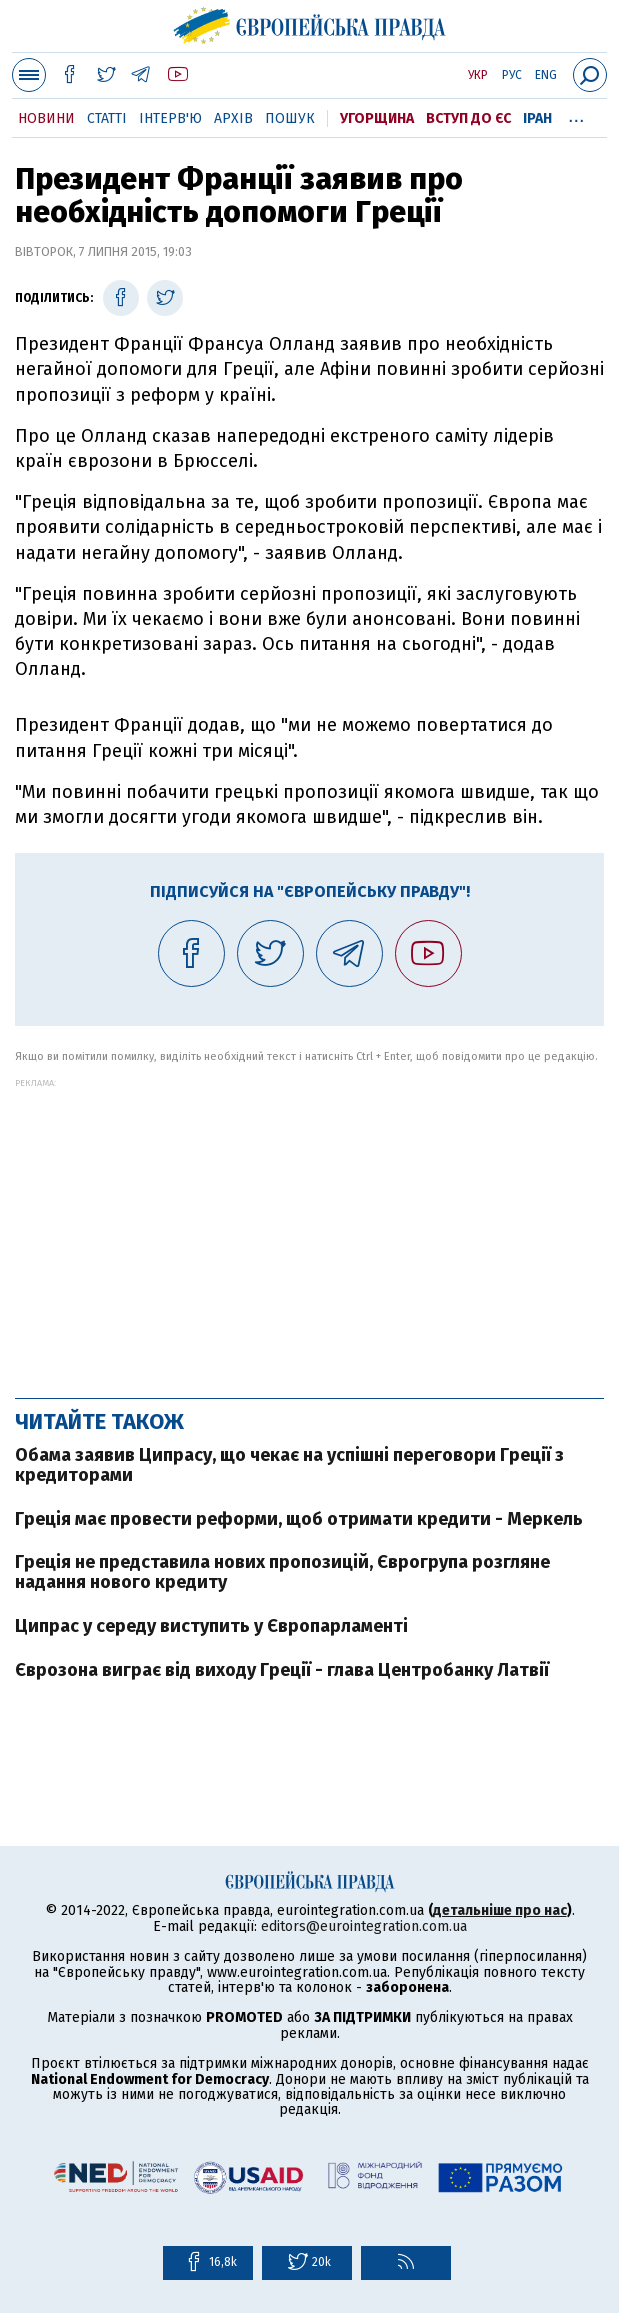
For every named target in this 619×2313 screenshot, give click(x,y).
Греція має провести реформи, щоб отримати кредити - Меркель (299, 1519)
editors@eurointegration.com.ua (364, 1926)
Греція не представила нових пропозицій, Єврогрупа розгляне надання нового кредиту (282, 1572)
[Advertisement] (309, 1228)
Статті (107, 118)
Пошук (290, 118)
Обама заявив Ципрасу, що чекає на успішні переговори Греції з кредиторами (289, 1465)
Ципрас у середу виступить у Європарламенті (211, 1626)
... (576, 115)
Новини (46, 118)
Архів (233, 118)
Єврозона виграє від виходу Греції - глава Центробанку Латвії (282, 1670)
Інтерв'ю (170, 118)
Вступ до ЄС (468, 118)
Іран (537, 118)
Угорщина (377, 118)
